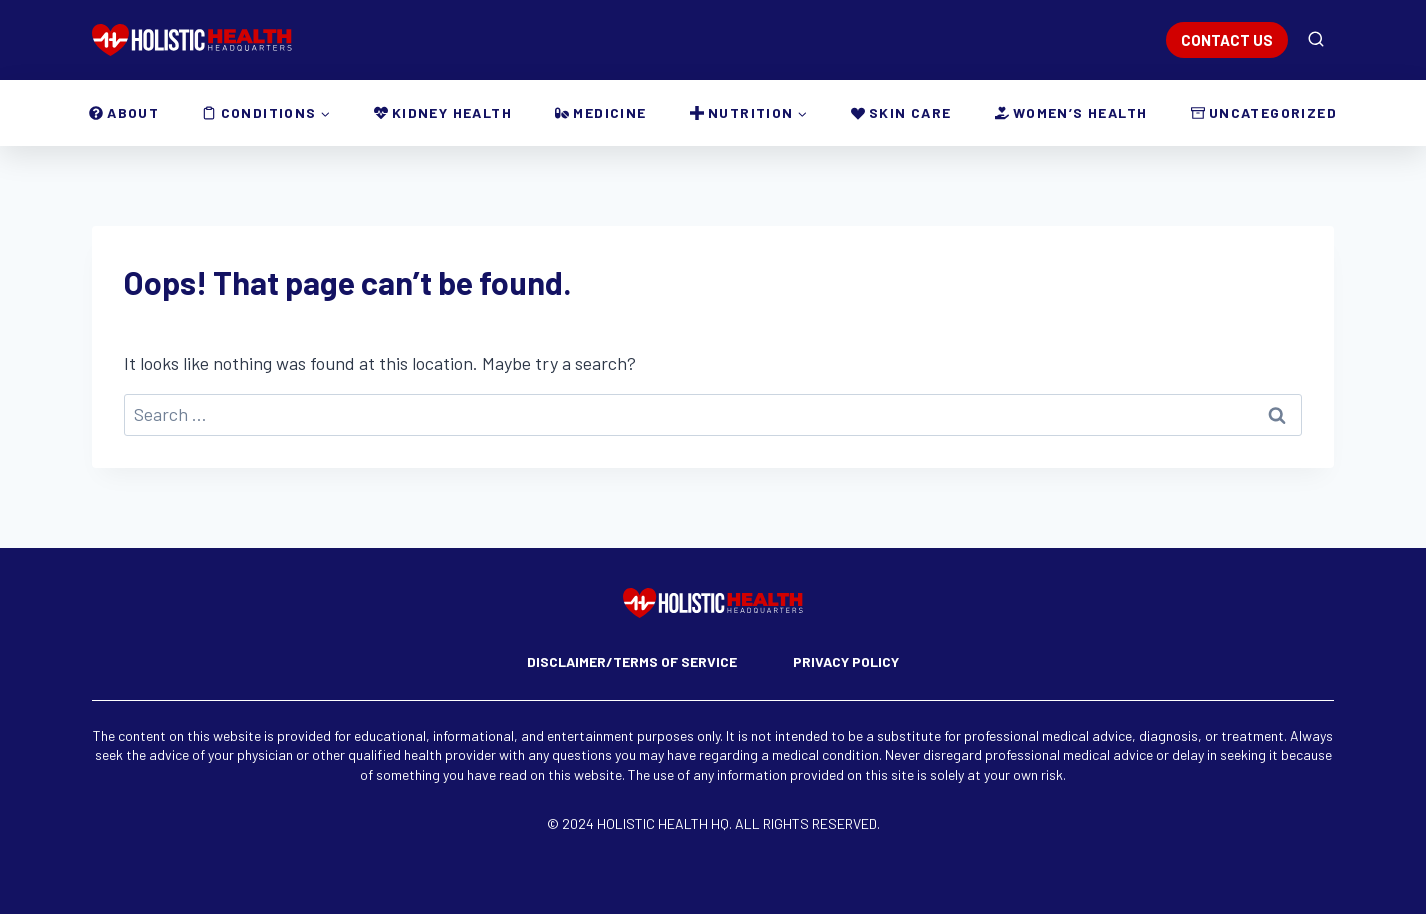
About (124, 112)
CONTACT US (1227, 40)
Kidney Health (443, 112)
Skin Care (901, 112)
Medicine (600, 112)
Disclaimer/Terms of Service (632, 661)
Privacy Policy (846, 661)
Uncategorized (1264, 112)
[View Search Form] (1316, 40)
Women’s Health (1071, 112)
